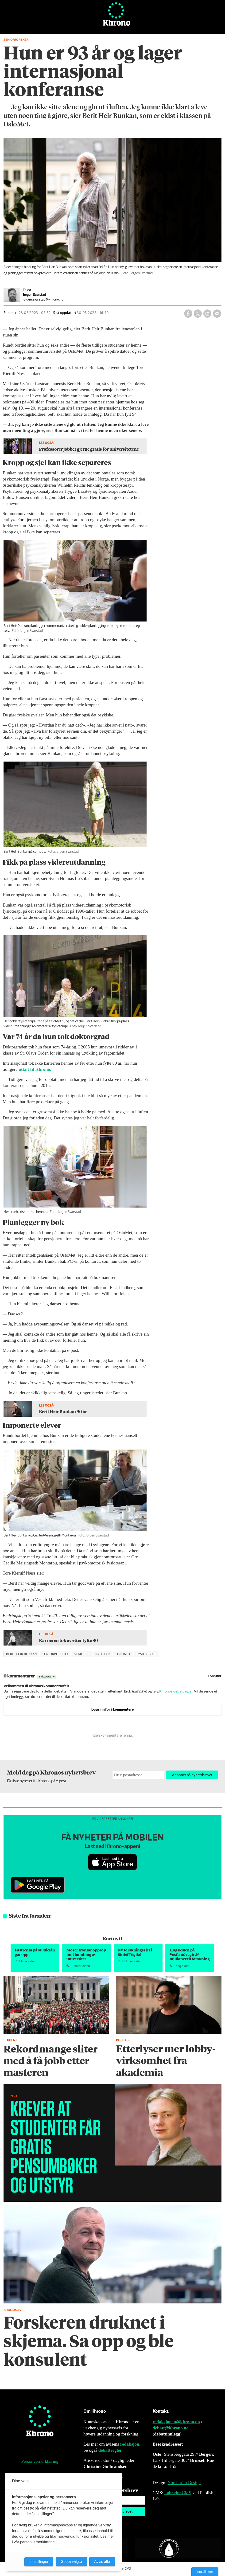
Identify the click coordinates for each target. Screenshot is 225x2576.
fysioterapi (146, 1654)
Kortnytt (112, 1938)
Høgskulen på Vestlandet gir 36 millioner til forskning (190, 1954)
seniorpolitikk (56, 1654)
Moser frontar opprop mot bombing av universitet (86, 1954)
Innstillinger (204, 2571)
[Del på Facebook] (188, 313)
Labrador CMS (177, 2492)
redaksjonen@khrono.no (176, 2421)
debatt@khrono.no (171, 2427)
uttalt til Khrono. (35, 1069)
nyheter (102, 1654)
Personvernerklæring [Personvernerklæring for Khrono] (39, 2461)
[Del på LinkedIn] (207, 313)
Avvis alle (102, 2562)
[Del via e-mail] (217, 313)
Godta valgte (71, 2562)
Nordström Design (184, 2482)
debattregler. (110, 2450)
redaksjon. (130, 2444)
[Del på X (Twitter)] (198, 313)
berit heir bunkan (21, 1654)
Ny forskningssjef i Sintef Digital (135, 1952)
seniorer (81, 1654)
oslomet (123, 1654)
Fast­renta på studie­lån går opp (35, 1952)
